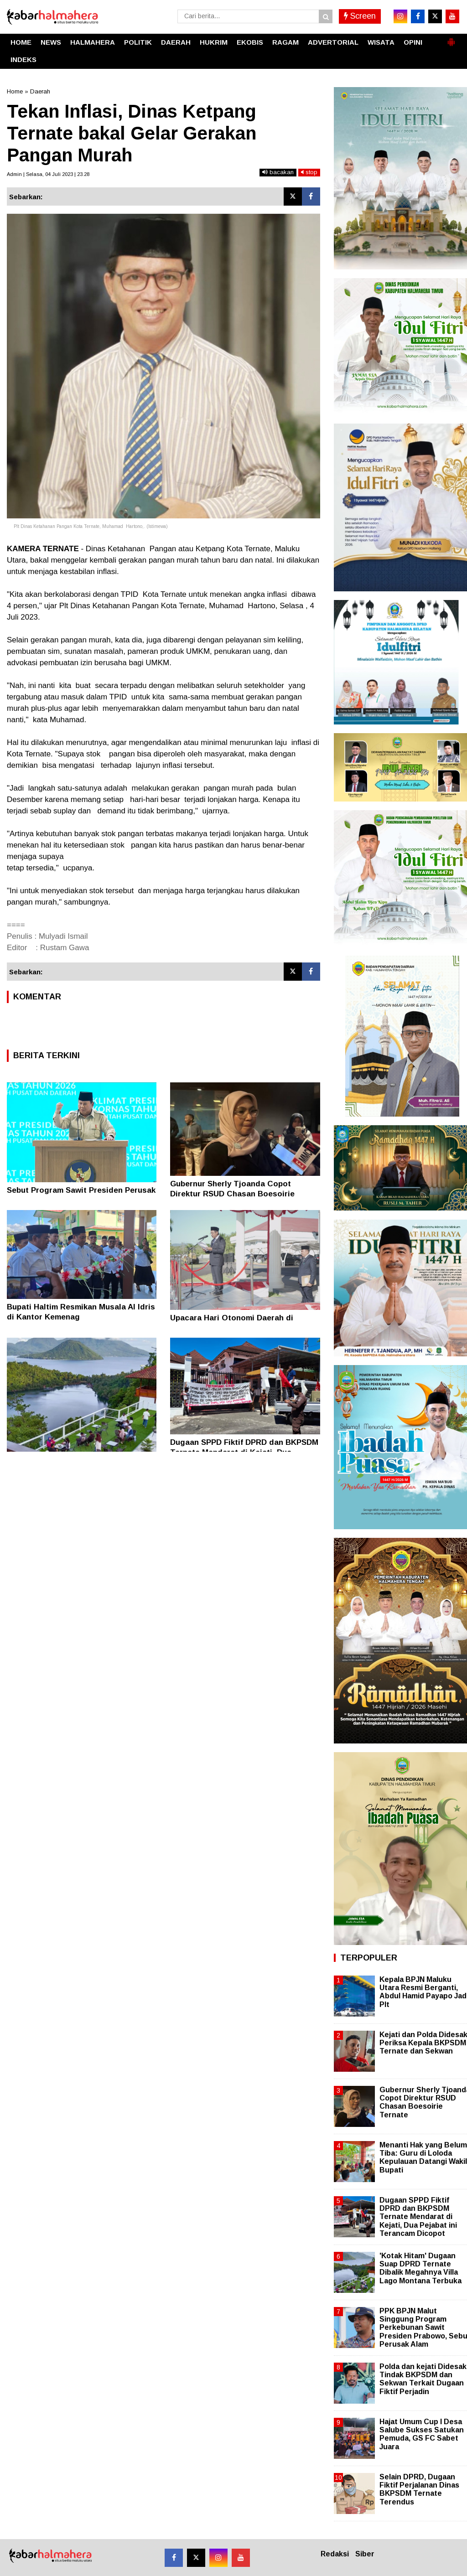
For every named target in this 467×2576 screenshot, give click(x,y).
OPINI (413, 42)
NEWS (51, 42)
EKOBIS (250, 42)
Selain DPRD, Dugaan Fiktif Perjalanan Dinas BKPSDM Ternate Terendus (419, 2489)
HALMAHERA (92, 42)
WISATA (381, 42)
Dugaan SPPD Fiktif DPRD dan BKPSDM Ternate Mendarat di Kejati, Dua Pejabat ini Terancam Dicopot (418, 2216)
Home (15, 91)
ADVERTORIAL (333, 42)
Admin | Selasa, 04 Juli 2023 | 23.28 (48, 174)
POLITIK (138, 42)
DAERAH (176, 42)
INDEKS (23, 59)
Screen (360, 16)
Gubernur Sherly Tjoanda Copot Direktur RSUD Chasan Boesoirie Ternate (232, 1193)
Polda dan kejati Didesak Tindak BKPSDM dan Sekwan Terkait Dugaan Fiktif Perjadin (423, 2379)
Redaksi (335, 2554)
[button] (451, 38)
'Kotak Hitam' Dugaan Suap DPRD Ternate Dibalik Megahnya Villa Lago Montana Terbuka (420, 2268)
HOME (20, 42)
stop (309, 172)
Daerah (40, 91)
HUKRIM (214, 42)
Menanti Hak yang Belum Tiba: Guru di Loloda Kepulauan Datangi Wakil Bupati (423, 2157)
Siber (364, 2554)
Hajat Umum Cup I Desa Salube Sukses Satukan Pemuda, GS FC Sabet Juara (421, 2434)
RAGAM (285, 42)
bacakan (278, 172)
